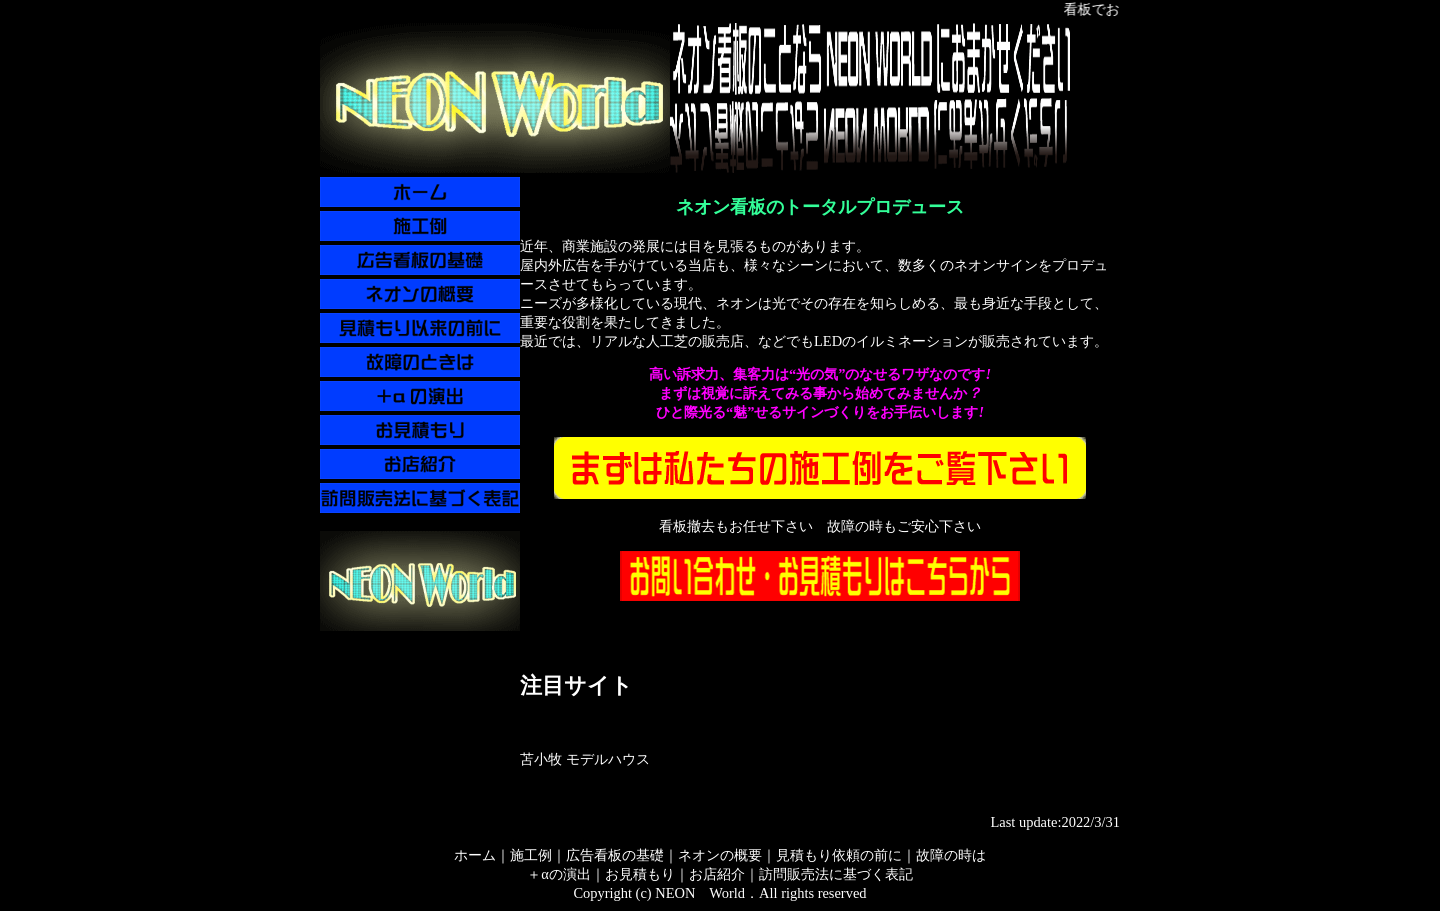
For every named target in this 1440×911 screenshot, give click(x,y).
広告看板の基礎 (615, 855)
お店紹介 (717, 874)
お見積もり (640, 874)
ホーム (475, 855)
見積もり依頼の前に (839, 855)
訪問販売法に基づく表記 (836, 874)
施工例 (531, 855)
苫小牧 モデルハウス (585, 759)
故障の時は (951, 855)
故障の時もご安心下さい (904, 526)
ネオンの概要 (720, 855)
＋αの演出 (559, 874)
